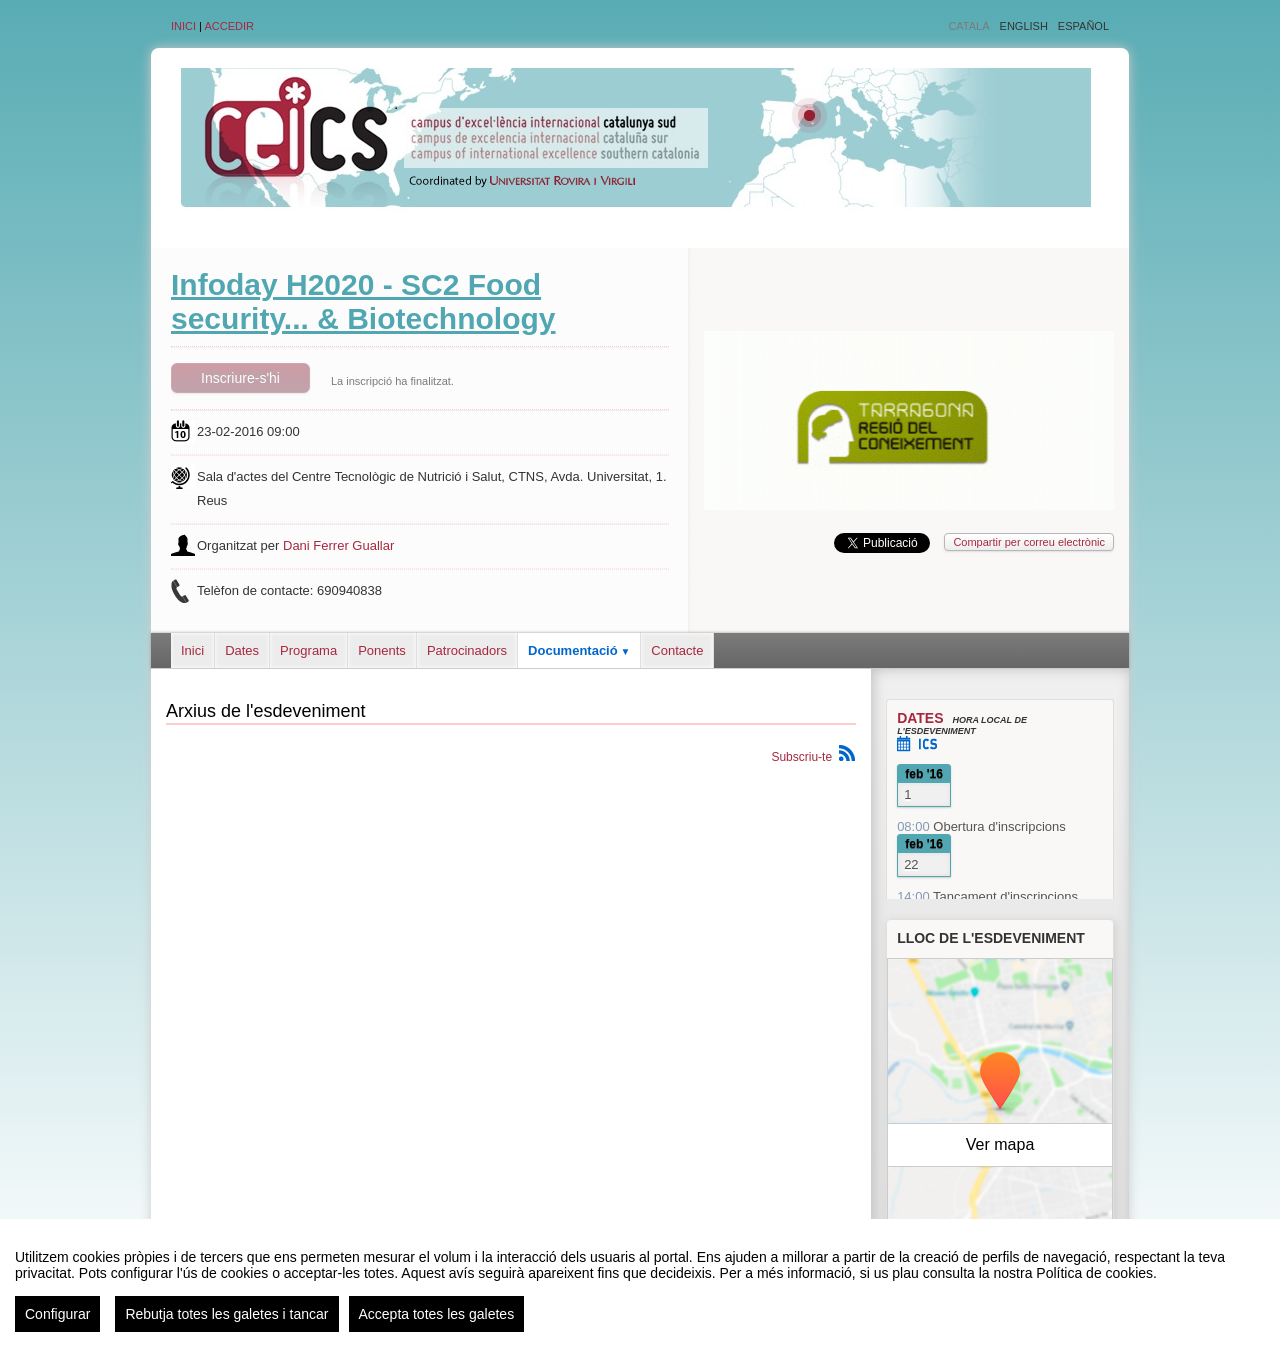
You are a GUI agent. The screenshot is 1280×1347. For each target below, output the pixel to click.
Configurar (57, 1314)
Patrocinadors (467, 650)
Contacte (677, 650)
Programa (308, 650)
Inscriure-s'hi (240, 378)
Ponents (382, 650)
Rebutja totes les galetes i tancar (226, 1314)
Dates (242, 650)
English (1024, 26)
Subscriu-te (801, 757)
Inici (183, 26)
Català (968, 26)
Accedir (229, 26)
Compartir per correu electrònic (1029, 542)
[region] (640, 1283)
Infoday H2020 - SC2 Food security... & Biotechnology (363, 301)
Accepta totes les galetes (437, 1314)
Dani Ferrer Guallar (338, 545)
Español (1083, 26)
